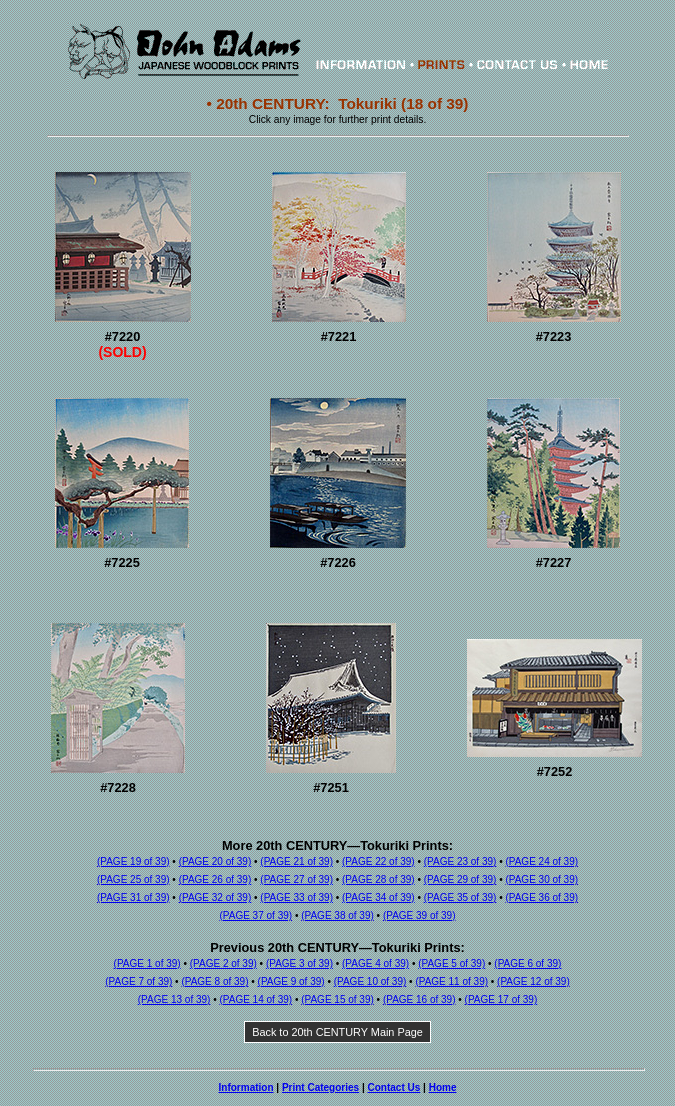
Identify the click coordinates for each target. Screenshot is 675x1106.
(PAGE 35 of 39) (460, 897)
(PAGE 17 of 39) (501, 999)
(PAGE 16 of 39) (419, 999)
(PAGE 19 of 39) (133, 861)
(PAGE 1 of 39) (147, 963)
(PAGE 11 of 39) (451, 981)
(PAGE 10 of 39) (370, 981)
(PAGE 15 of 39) (337, 999)
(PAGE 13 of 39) (174, 999)
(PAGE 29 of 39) (460, 879)
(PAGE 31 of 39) (133, 897)
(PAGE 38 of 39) (337, 915)
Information (246, 1087)
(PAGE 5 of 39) (451, 963)
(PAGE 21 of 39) (296, 861)
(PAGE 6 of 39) (527, 963)
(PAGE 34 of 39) (378, 897)
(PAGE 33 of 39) (296, 897)
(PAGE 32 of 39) (215, 897)
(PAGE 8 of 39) (214, 981)
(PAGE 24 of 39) (541, 861)
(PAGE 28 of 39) (378, 879)
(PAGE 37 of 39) (255, 915)
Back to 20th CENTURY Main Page (337, 1032)
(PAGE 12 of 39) (533, 981)
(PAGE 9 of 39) (291, 981)
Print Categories (320, 1087)
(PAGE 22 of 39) (378, 861)
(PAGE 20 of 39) (215, 861)
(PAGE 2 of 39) (223, 963)
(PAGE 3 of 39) (299, 963)
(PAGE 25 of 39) (133, 879)
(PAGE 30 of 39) (541, 879)
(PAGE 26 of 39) (215, 879)
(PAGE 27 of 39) (296, 879)
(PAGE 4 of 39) (375, 963)
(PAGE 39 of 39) (419, 915)
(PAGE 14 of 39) (255, 999)
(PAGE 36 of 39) (541, 897)
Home (443, 1087)
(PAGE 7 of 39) (138, 981)
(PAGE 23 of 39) (460, 861)
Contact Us (394, 1087)
